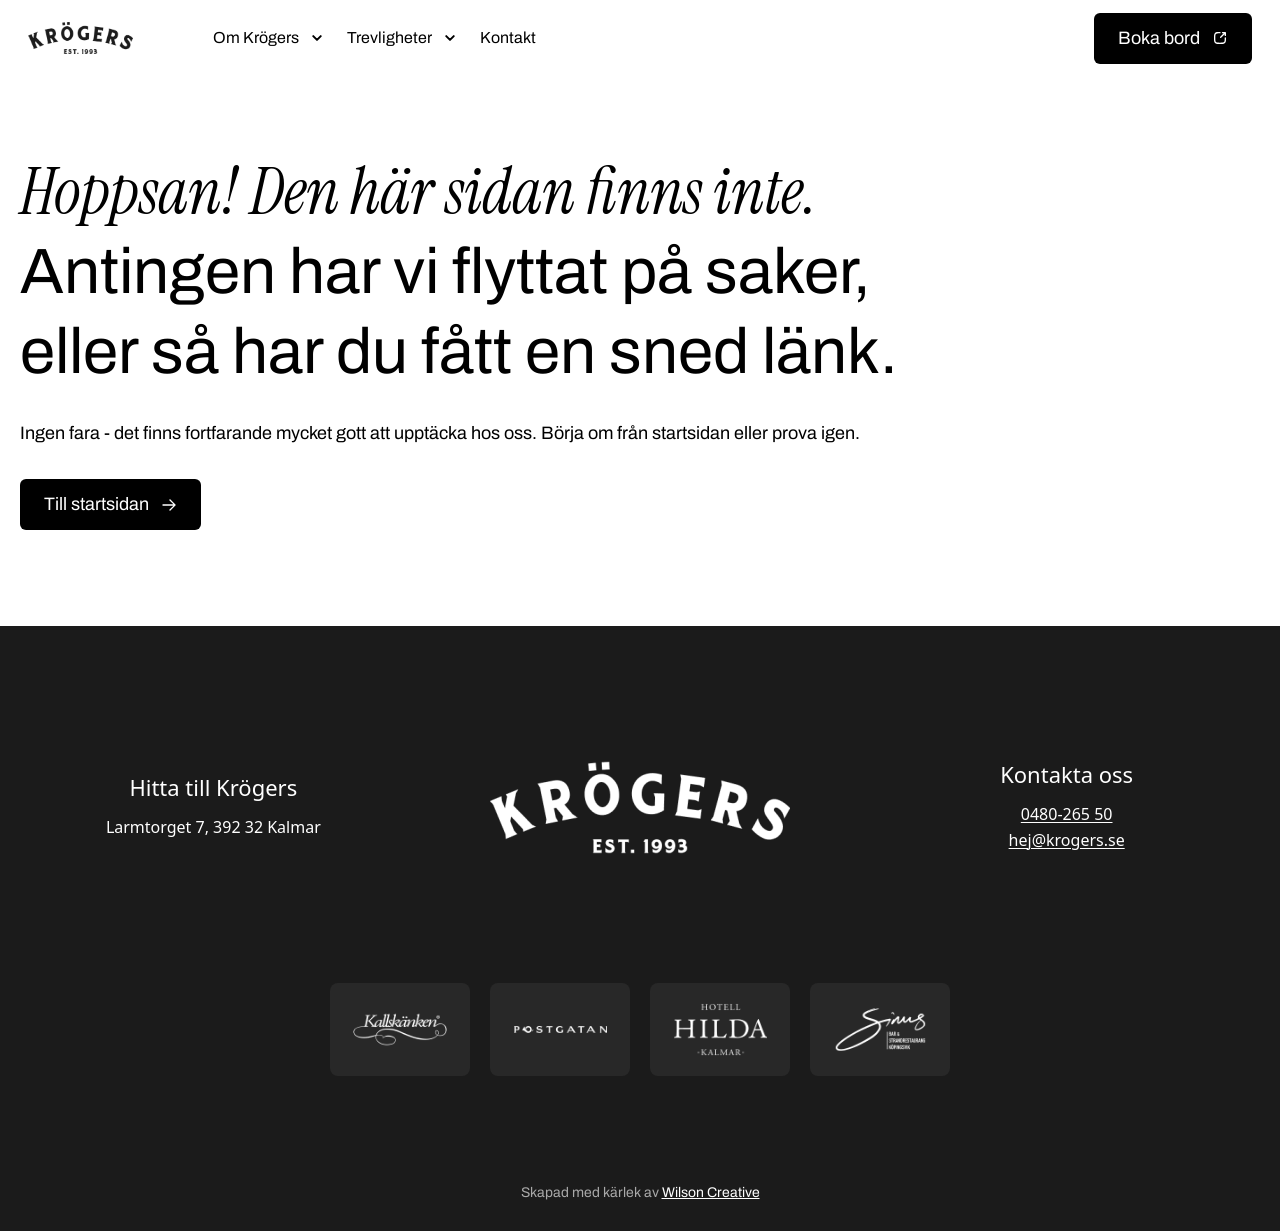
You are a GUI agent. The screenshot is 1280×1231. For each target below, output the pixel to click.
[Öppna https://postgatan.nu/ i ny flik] (560, 1029)
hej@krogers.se (1067, 840)
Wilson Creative (711, 1192)
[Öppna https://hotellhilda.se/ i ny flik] (720, 1029)
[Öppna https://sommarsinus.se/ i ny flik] (880, 1029)
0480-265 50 (1067, 814)
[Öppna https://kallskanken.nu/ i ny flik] (400, 1029)
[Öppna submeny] (317, 38)
